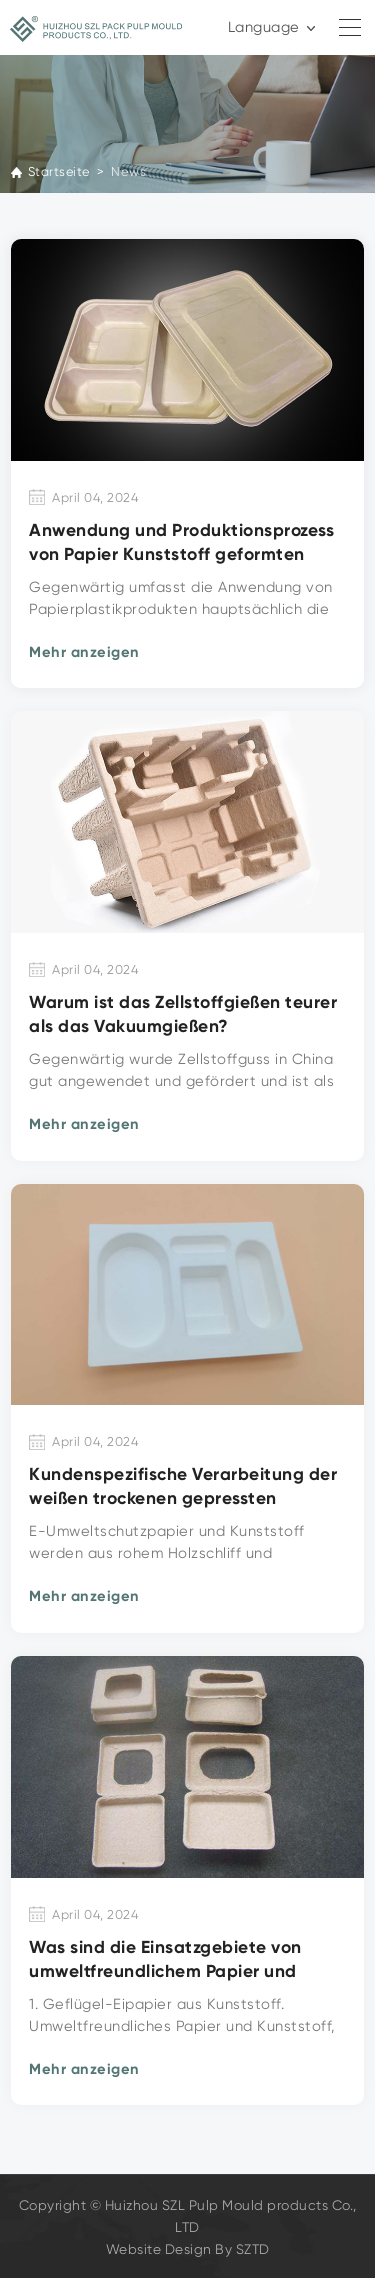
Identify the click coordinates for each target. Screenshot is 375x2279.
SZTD (253, 2250)
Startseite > (67, 171)
